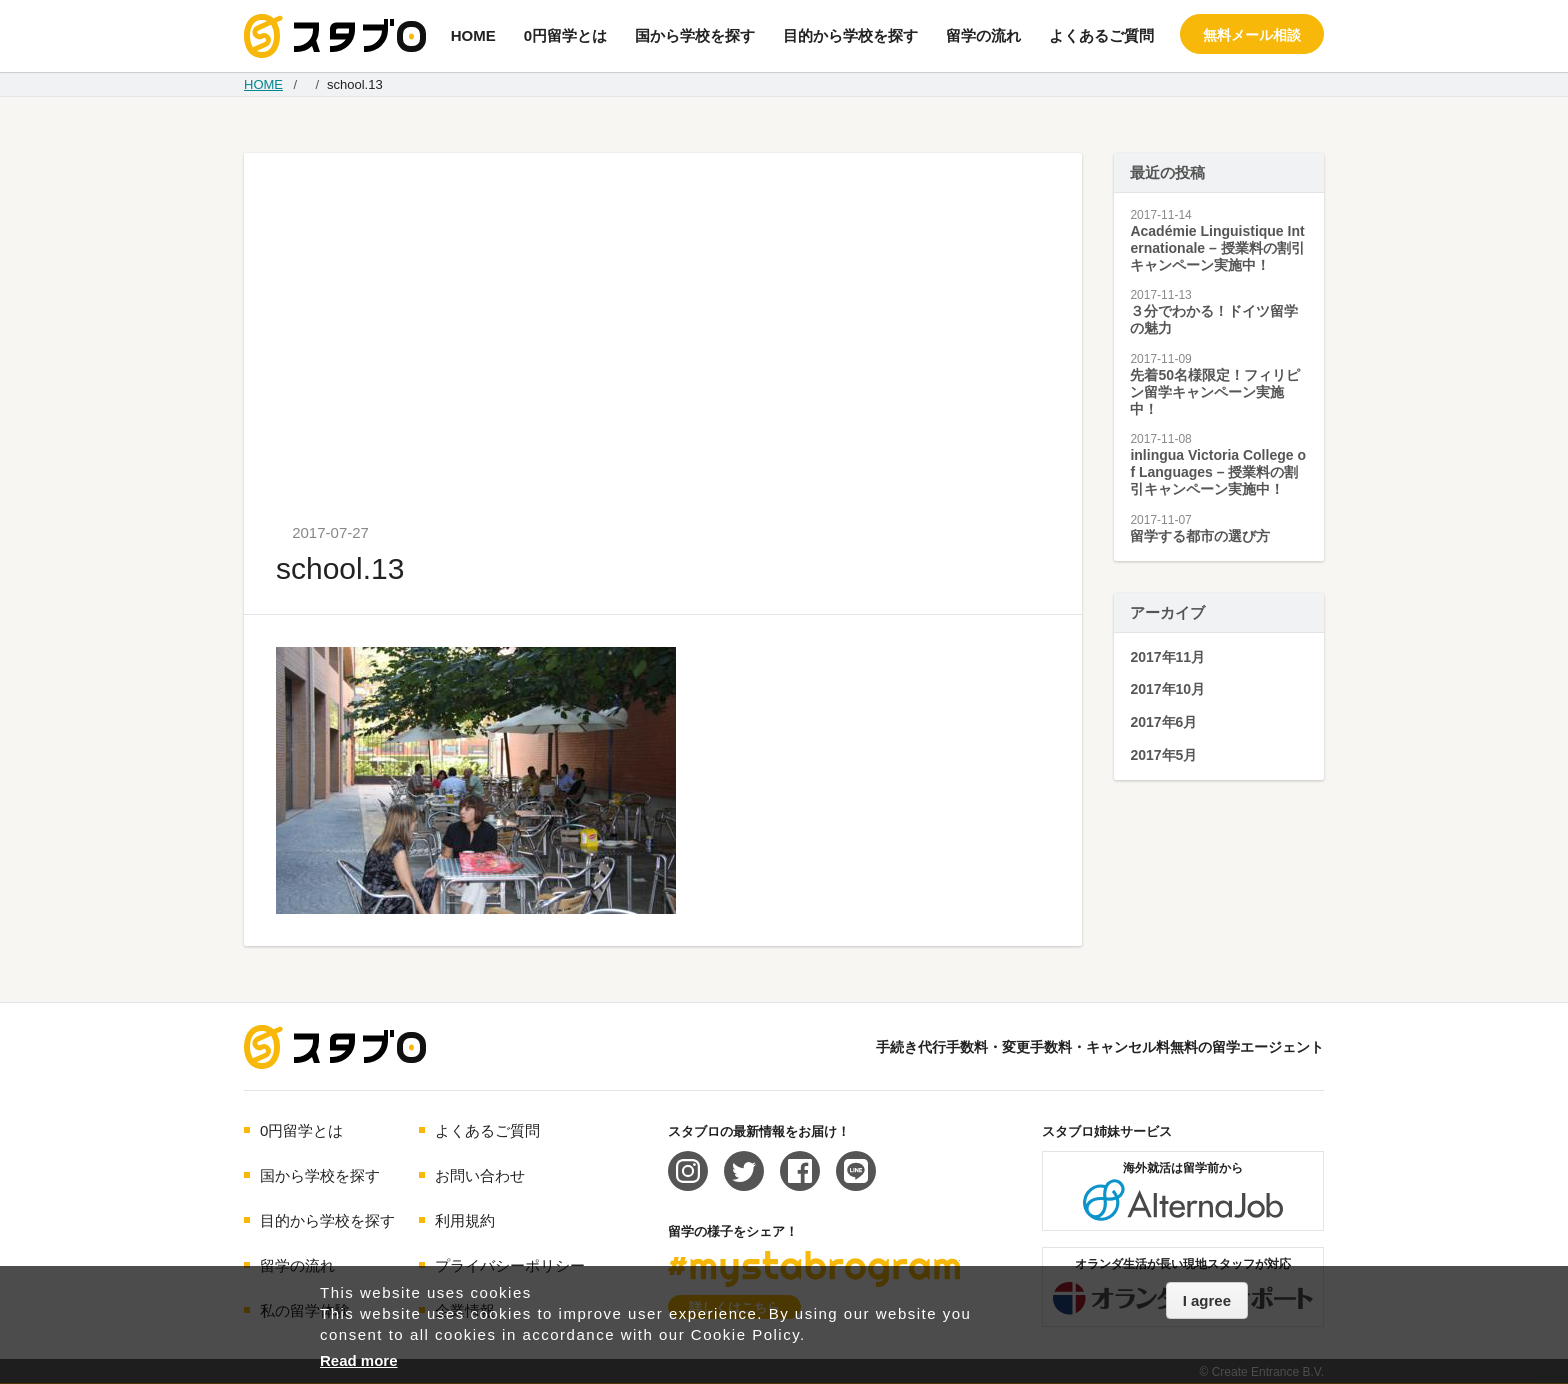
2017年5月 (1163, 755)
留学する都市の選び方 (1200, 536)
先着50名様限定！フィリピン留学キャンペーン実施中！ (1215, 392)
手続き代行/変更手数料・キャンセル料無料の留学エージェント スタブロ (335, 36)
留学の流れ (983, 35)
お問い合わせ (480, 1175)
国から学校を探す (695, 35)
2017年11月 (1167, 657)
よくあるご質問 (1101, 35)
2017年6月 (1163, 722)
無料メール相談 (1252, 35)
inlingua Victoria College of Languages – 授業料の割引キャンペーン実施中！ (1218, 472)
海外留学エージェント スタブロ (335, 1047)
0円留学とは (565, 35)
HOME (473, 35)
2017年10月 (1167, 689)
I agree (1207, 1300)
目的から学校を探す (850, 35)
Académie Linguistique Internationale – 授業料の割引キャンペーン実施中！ (1217, 248)
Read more (359, 1360)
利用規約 (465, 1220)
